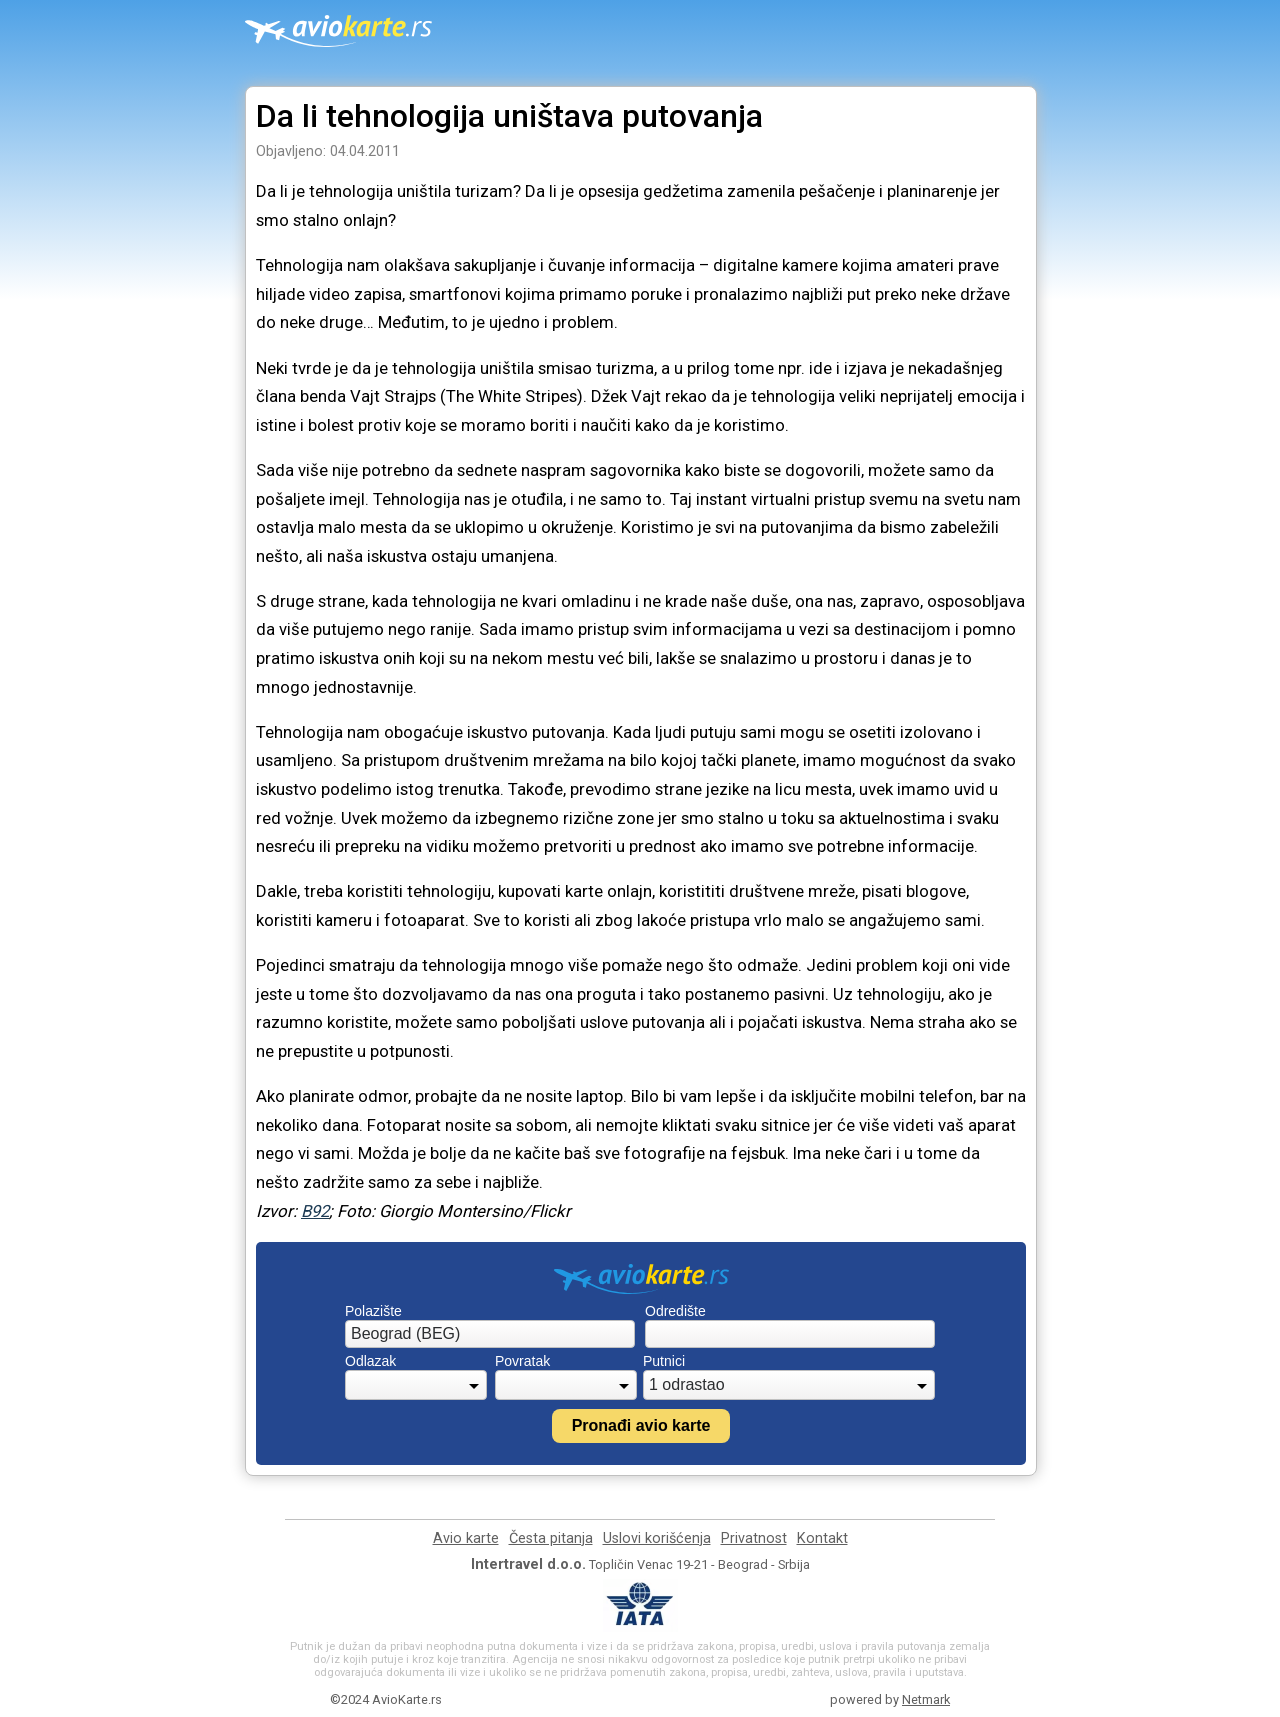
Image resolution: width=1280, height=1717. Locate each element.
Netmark (926, 1699)
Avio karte (466, 1538)
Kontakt (822, 1538)
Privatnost (754, 1538)
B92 (315, 1211)
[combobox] (490, 1334)
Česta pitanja (551, 1538)
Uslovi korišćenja (657, 1538)
